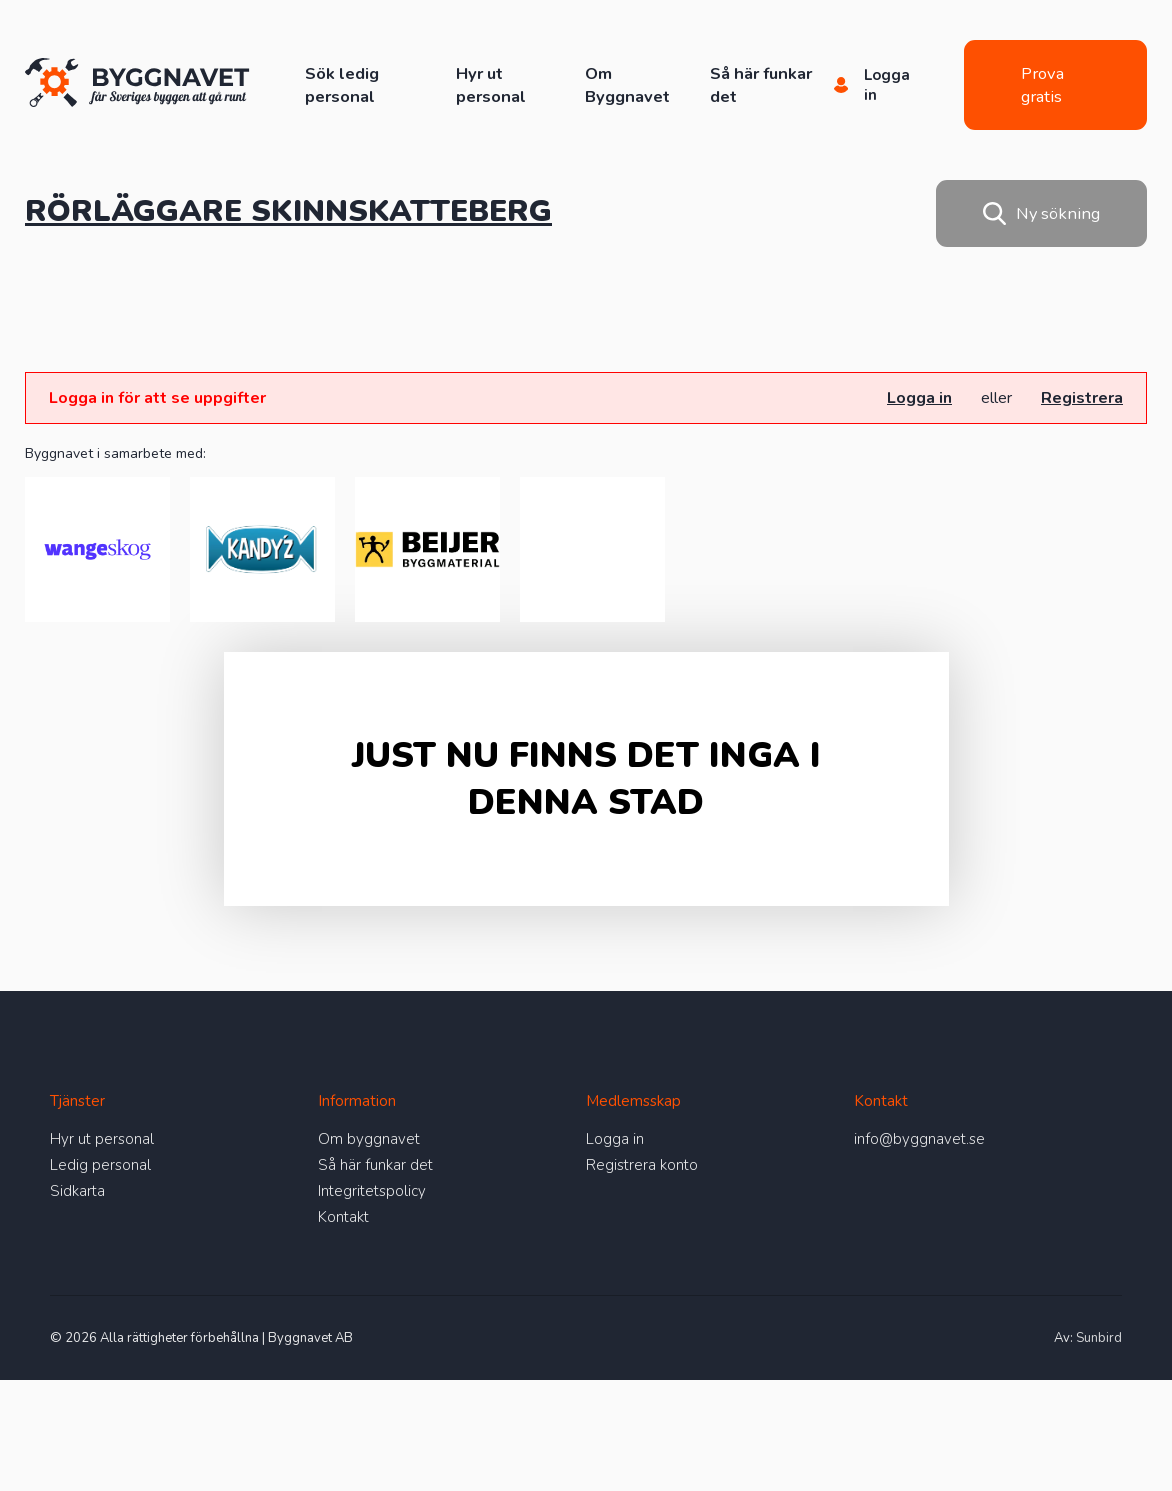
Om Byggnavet (627, 85)
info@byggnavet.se (919, 1139)
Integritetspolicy (372, 1191)
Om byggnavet (369, 1139)
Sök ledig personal (342, 85)
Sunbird (1099, 1338)
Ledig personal (100, 1165)
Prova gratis (1042, 85)
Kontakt (343, 1217)
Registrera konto (642, 1165)
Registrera (1082, 398)
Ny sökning (1041, 213)
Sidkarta (77, 1191)
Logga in (919, 398)
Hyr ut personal (491, 85)
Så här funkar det (375, 1165)
